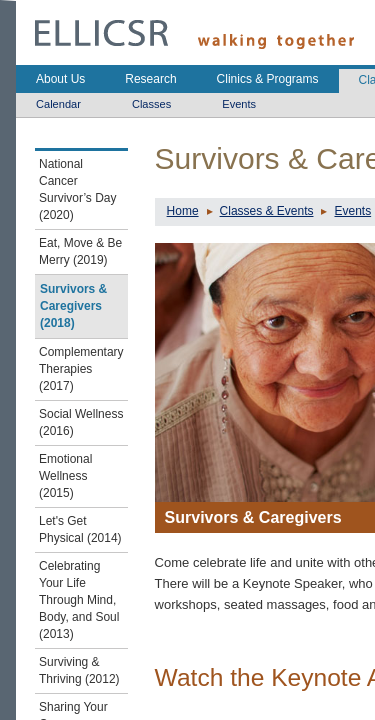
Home (183, 211)
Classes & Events (267, 211)
